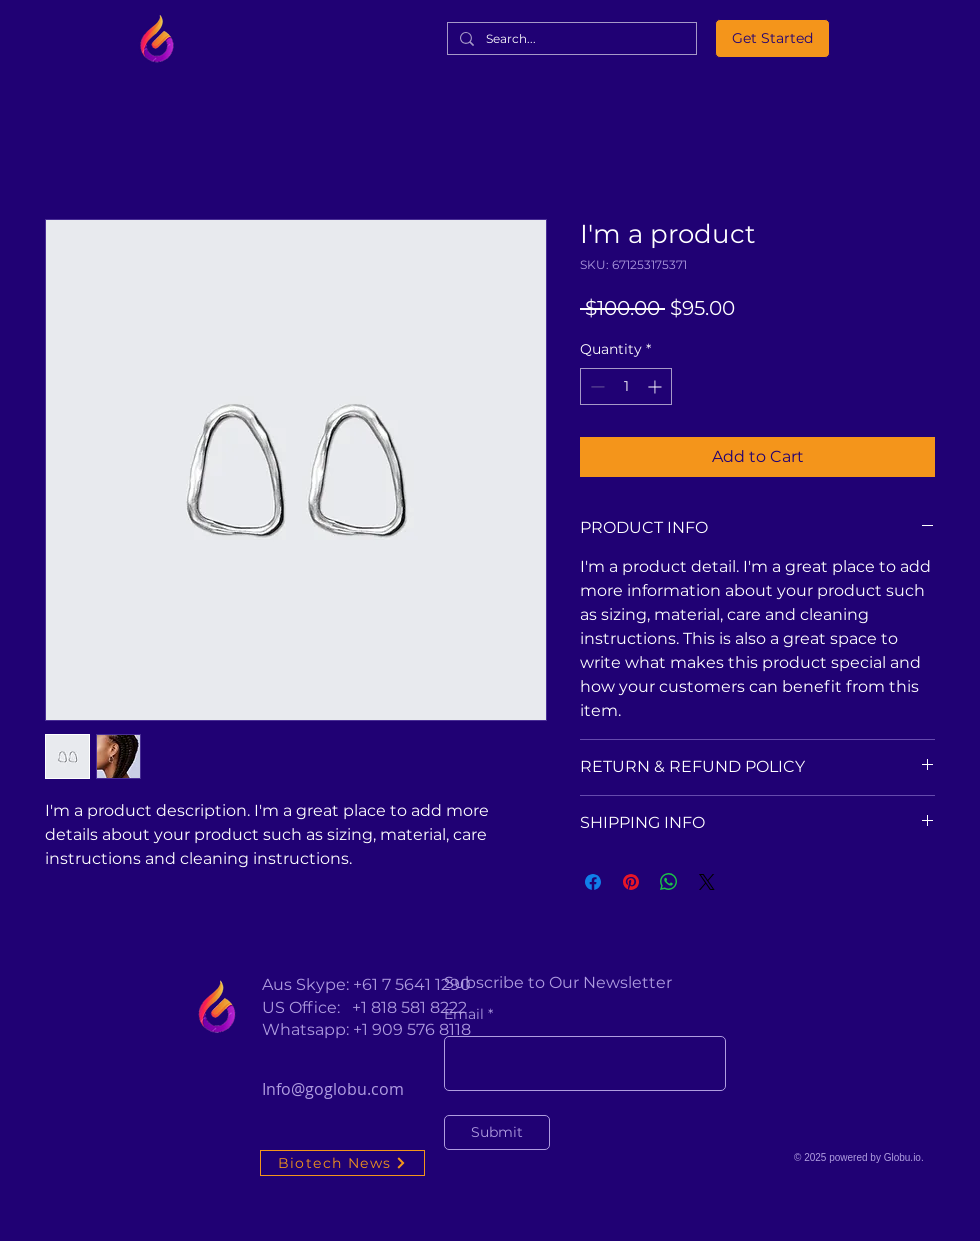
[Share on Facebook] (593, 882)
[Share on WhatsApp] (669, 882)
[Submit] (497, 1132)
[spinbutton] (626, 386)
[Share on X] (707, 882)
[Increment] (656, 386)
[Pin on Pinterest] (631, 882)
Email (464, 1014)
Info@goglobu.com (333, 1089)
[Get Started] (772, 38)
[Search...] (570, 39)
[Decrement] (595, 386)
